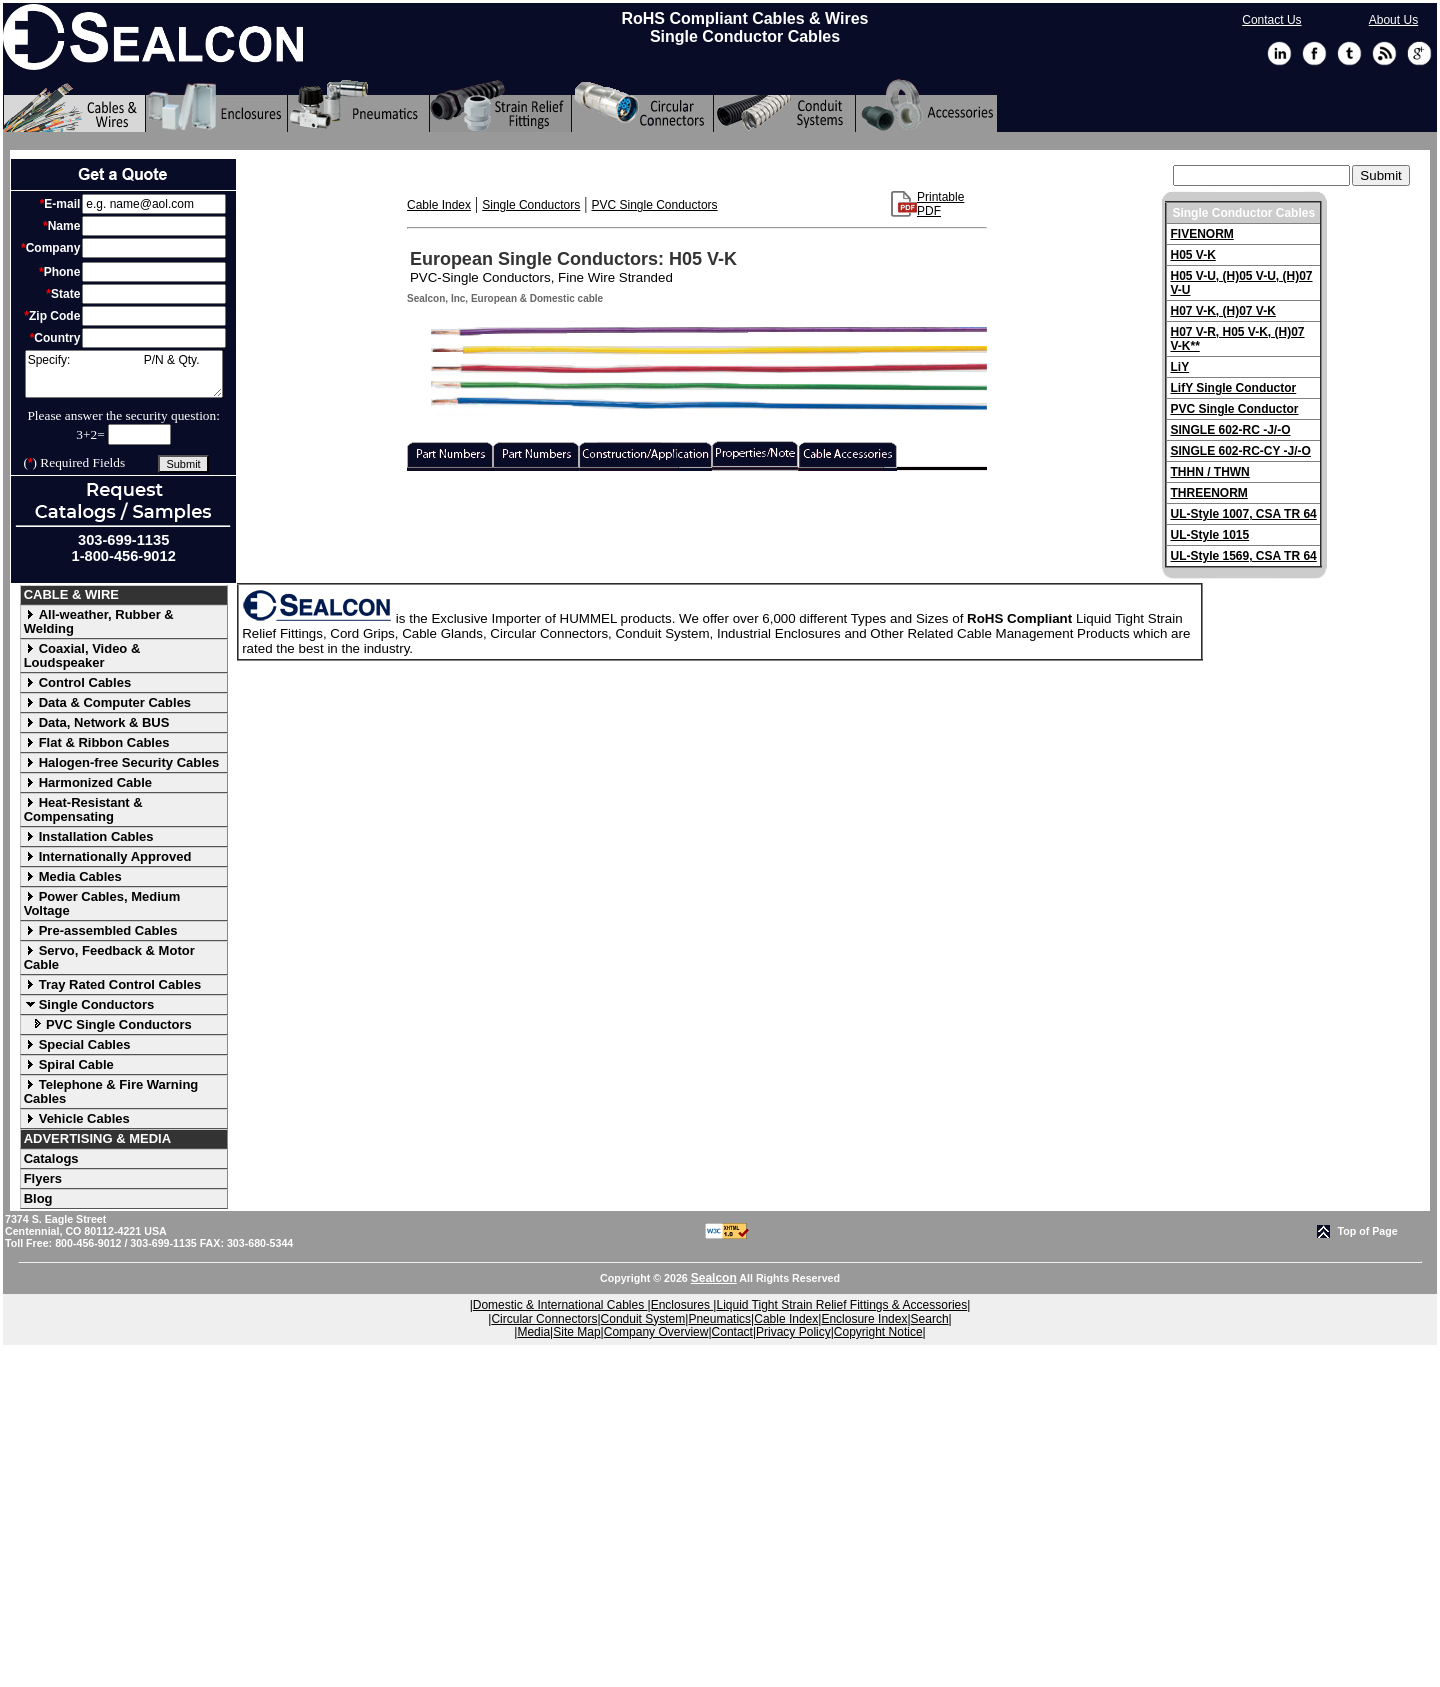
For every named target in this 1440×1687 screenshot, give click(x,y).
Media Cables (73, 876)
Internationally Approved (108, 856)
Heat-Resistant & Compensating (83, 809)
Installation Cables (89, 836)
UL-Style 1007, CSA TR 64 (1243, 514)
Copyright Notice (878, 1332)
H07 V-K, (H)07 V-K (1222, 311)
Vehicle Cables (77, 1118)
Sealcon (714, 1278)
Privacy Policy (793, 1332)
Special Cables (77, 1044)
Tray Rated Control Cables (113, 984)
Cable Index (439, 205)
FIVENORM (1201, 234)
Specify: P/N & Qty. (124, 374)
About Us (1393, 20)
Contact (732, 1332)
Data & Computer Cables (107, 702)
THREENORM (1208, 493)
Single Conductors (89, 1004)
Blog (38, 1198)
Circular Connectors (544, 1319)
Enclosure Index (864, 1319)
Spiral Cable (69, 1064)
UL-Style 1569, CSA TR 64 (1243, 556)
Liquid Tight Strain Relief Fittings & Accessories (841, 1305)
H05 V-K (1192, 255)
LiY (1179, 367)
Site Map (576, 1332)
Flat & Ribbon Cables (97, 742)
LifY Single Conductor (1233, 388)
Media (533, 1332)
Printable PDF (940, 204)
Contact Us (1271, 20)
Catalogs (51, 1158)
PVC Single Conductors (108, 1024)
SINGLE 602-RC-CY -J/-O (1240, 451)
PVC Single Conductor (1234, 409)
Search (930, 1319)
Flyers (43, 1178)
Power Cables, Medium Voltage (102, 903)
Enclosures (682, 1305)
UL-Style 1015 (1209, 535)
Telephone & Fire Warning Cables (111, 1091)
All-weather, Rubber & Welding (99, 621)
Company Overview (656, 1332)
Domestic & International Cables (560, 1305)
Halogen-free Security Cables (122, 762)
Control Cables (77, 682)
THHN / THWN (1209, 472)
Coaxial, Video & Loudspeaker (82, 655)
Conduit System (643, 1319)
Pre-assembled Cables (101, 930)
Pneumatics (719, 1319)
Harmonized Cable (88, 782)
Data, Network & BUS (97, 722)
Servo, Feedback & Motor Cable (109, 957)
